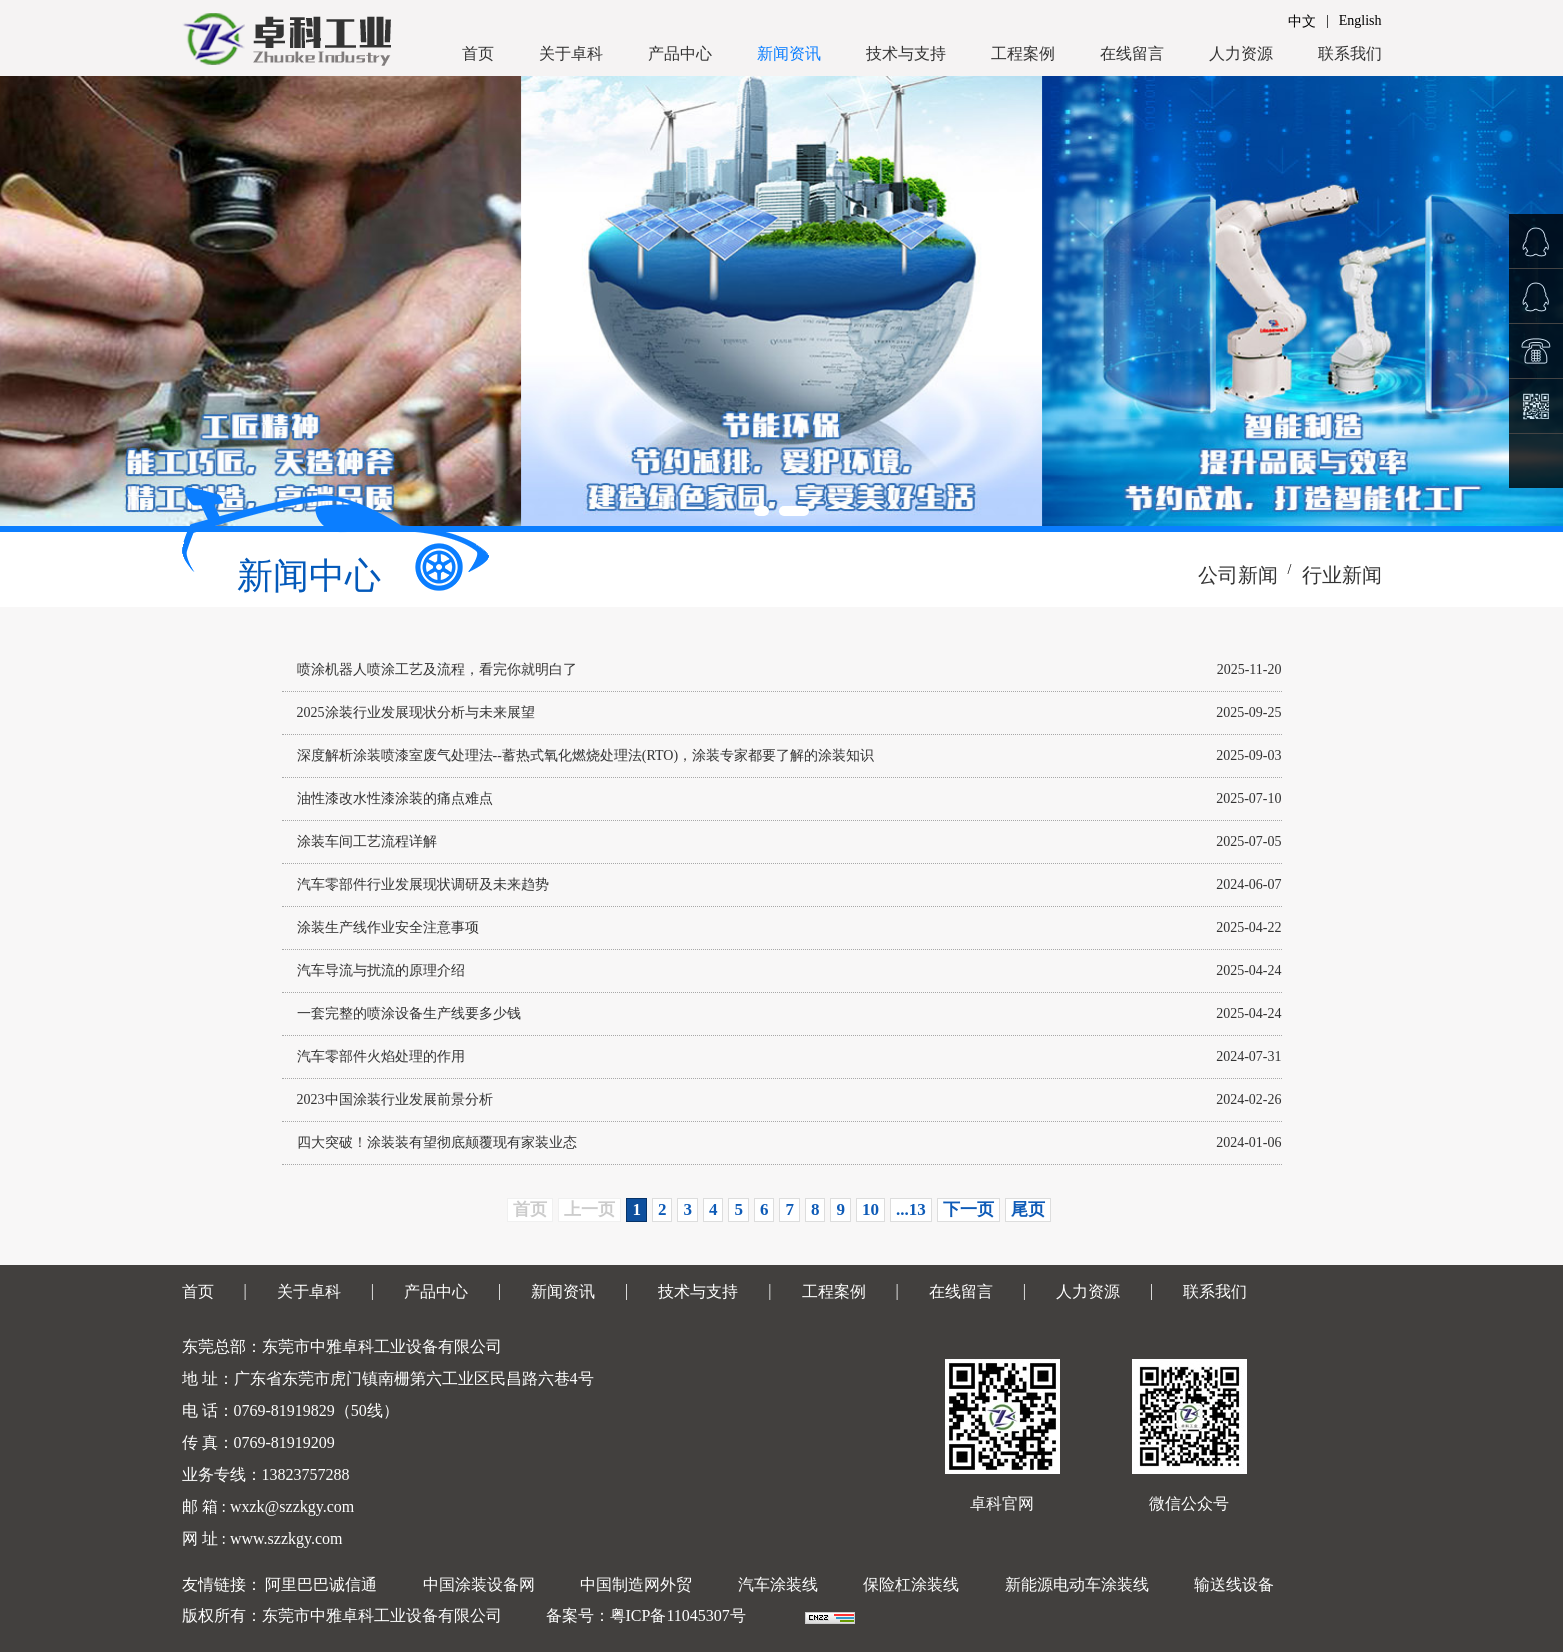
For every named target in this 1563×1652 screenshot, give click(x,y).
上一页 (589, 1209)
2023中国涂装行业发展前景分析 (395, 1099)
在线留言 (1132, 53)
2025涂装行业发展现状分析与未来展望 (416, 712)
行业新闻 (1342, 575)
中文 (1302, 21)
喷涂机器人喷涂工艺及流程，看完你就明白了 (437, 669)
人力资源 (1241, 53)
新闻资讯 (789, 53)
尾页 (1028, 1209)
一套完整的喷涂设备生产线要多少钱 (409, 1013)
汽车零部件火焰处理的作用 (381, 1056)
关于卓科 (571, 53)
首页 (478, 53)
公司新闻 (1238, 575)
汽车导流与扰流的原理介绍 (381, 970)
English (1360, 20)
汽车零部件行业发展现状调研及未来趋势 (423, 884)
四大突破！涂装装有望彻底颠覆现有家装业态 (437, 1142)
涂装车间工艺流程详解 (367, 841)
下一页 (968, 1209)
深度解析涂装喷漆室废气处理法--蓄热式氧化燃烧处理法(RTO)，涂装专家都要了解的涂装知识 (586, 755)
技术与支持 (906, 53)
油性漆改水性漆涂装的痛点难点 (395, 798)
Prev (26, 301)
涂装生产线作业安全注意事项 (388, 927)
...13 (911, 1209)
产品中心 (680, 53)
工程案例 (1023, 53)
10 (870, 1209)
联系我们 (1350, 53)
